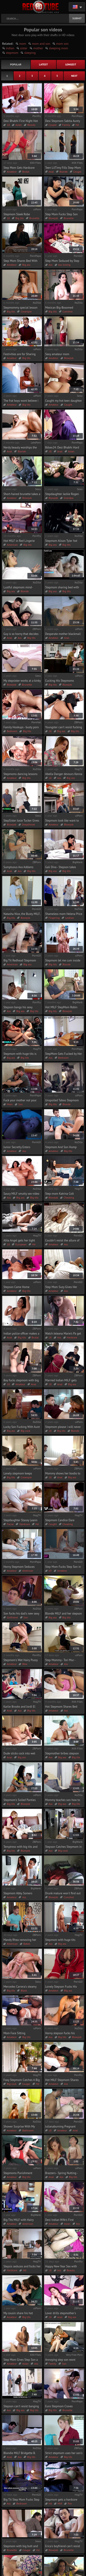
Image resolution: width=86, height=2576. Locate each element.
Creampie (26, 311)
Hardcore (72, 1337)
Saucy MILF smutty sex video (21, 1194)
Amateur (12, 171)
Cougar (77, 171)
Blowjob (53, 218)
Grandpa (68, 498)
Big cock (25, 1430)
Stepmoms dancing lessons (20, 774)
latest (43, 64)
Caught (68, 404)
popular (15, 64)
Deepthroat (28, 824)
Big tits (19, 218)
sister (23, 48)
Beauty (31, 124)
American (12, 544)
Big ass (26, 264)
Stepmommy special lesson (20, 308)
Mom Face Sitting (14, 2033)
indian (10, 48)
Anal (51, 171)
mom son (62, 44)
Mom (10, 1104)
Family (66, 124)
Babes (26, 1943)
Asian (18, 124)
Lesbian (69, 917)
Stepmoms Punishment (17, 2173)
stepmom (12, 53)
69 (50, 1570)
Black (24, 1990)
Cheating (69, 1197)
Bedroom (12, 731)
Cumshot (67, 311)
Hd (77, 124)
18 (8, 124)
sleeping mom (58, 48)
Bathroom (27, 2130)
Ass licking (64, 264)
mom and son (41, 44)
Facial (10, 1524)
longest (70, 64)
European (20, 1244)
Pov (70, 2503)
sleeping (30, 53)
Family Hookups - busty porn (21, 727)
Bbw (24, 1664)
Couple (53, 124)
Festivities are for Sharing (19, 354)
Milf (59, 2503)
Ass (51, 264)
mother (38, 48)
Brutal (25, 171)
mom (22, 44)
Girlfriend (12, 1617)
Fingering (54, 917)
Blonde (64, 171)
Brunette (34, 218)
